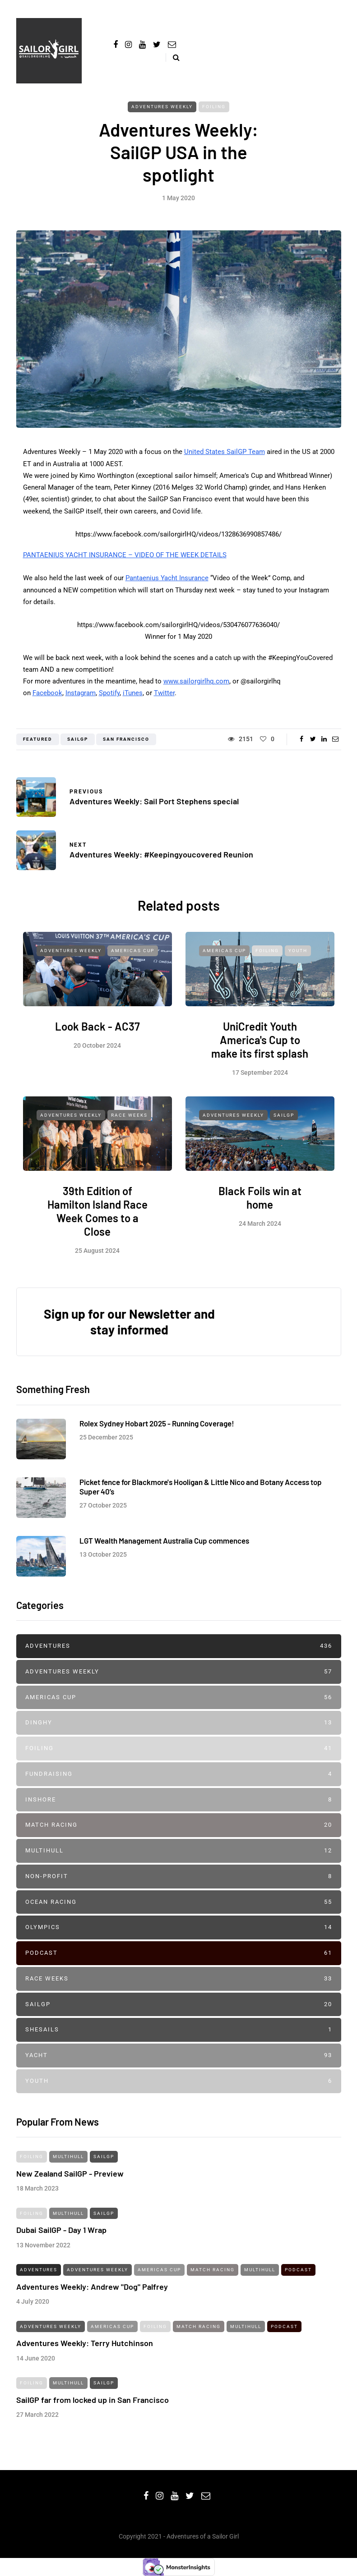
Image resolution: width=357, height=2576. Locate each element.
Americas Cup (132, 957)
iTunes (133, 693)
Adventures (178, 1646)
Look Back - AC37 (97, 1033)
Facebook (47, 693)
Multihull (178, 1851)
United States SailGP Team (224, 452)
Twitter (164, 693)
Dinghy (178, 1723)
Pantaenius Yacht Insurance (167, 578)
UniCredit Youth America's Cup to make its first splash (259, 1047)
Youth (297, 957)
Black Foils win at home (259, 1204)
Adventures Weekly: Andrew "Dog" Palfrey (92, 2293)
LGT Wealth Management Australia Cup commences (164, 1547)
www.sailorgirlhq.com (196, 681)
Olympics (178, 1927)
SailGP (284, 1121)
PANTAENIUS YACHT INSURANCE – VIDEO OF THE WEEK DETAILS (125, 555)
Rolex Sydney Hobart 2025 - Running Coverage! (156, 1430)
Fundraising (178, 1774)
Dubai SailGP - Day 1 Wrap (61, 2237)
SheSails (178, 2030)
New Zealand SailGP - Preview (70, 2180)
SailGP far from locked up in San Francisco (92, 2406)
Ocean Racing (178, 1902)
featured (37, 739)
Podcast (178, 1953)
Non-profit (178, 1876)
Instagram (80, 693)
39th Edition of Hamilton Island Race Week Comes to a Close (97, 1218)
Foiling (214, 106)
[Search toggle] (173, 57)
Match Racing (178, 1825)
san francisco (126, 739)
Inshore (178, 1800)
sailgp (77, 739)
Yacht (178, 2055)
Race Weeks (129, 1121)
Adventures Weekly (162, 106)
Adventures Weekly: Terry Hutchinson (84, 2350)
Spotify (109, 693)
